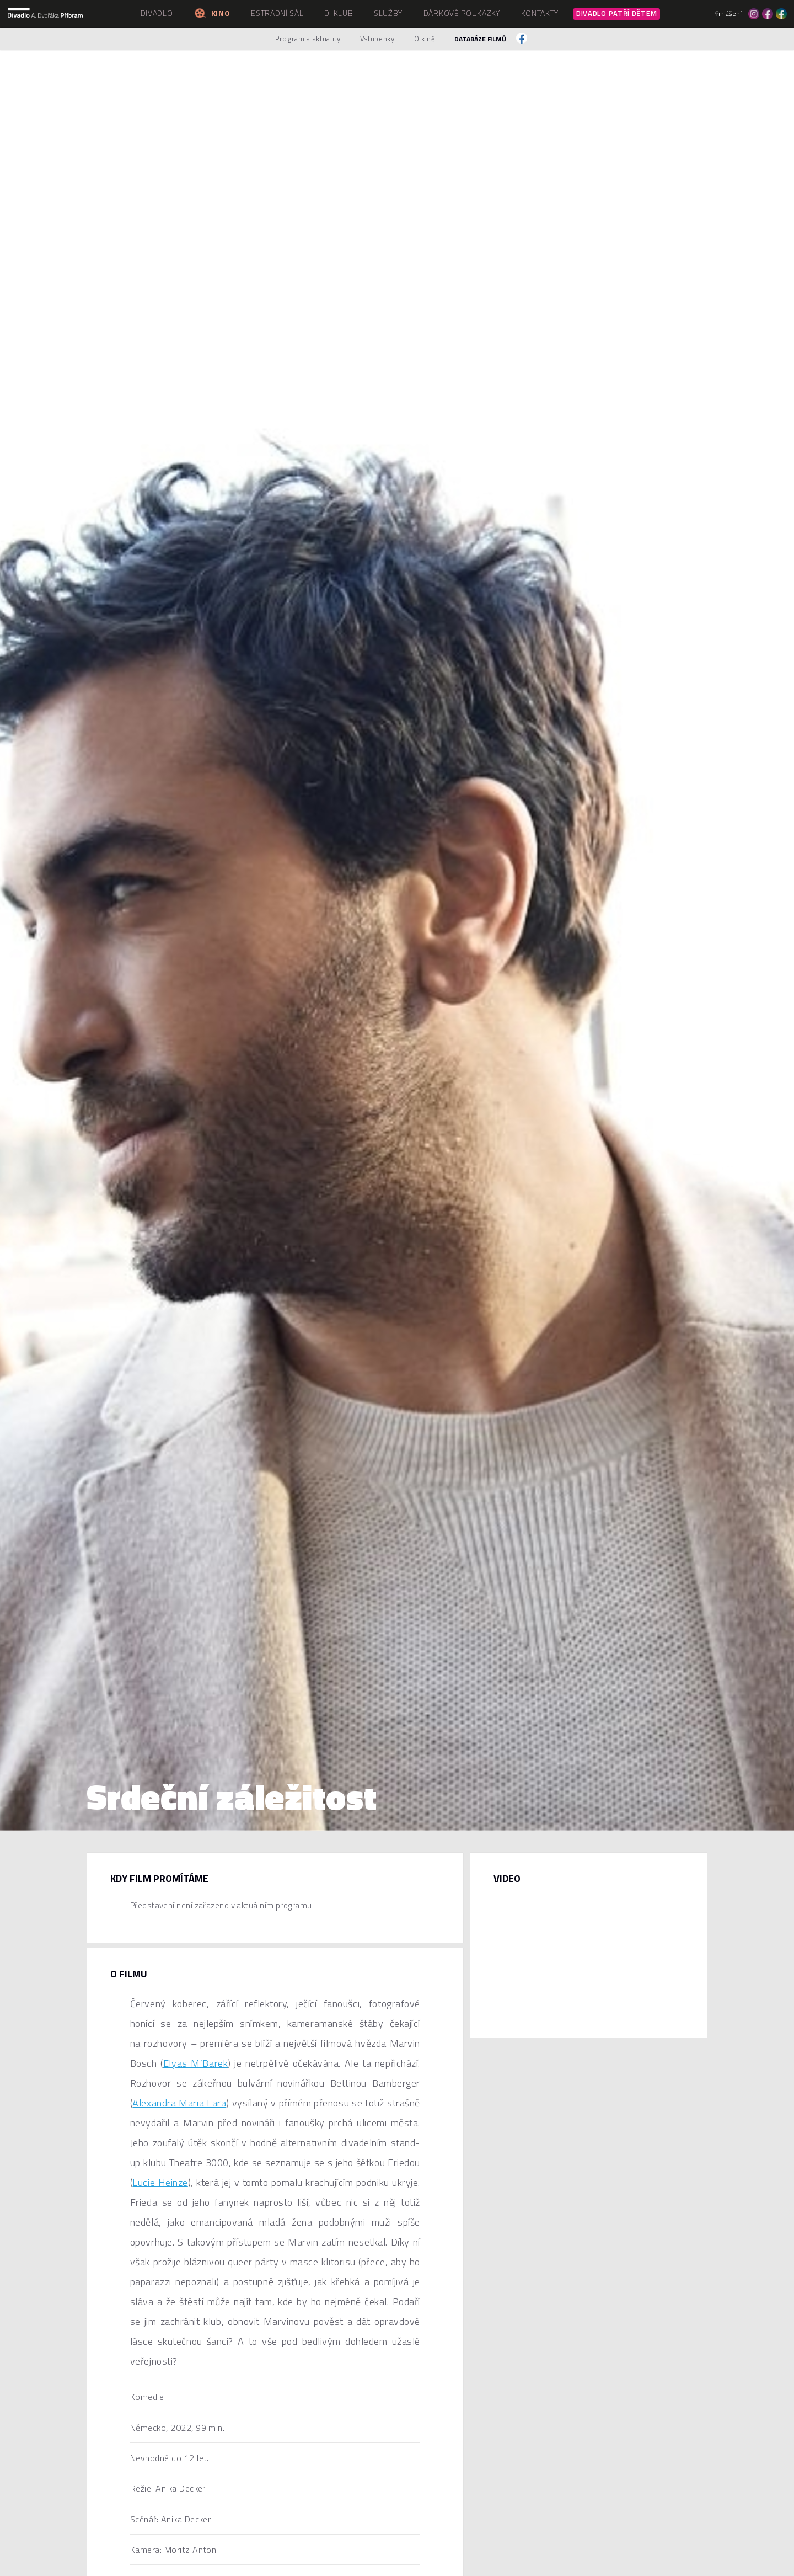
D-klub (338, 13)
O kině (425, 38)
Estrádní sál (277, 13)
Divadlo (157, 13)
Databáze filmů (480, 39)
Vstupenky (377, 38)
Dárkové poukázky (461, 13)
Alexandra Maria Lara (179, 2102)
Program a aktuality (307, 38)
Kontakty (540, 13)
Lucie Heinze (159, 2182)
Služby (388, 13)
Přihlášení (727, 14)
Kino (212, 13)
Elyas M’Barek (195, 2063)
